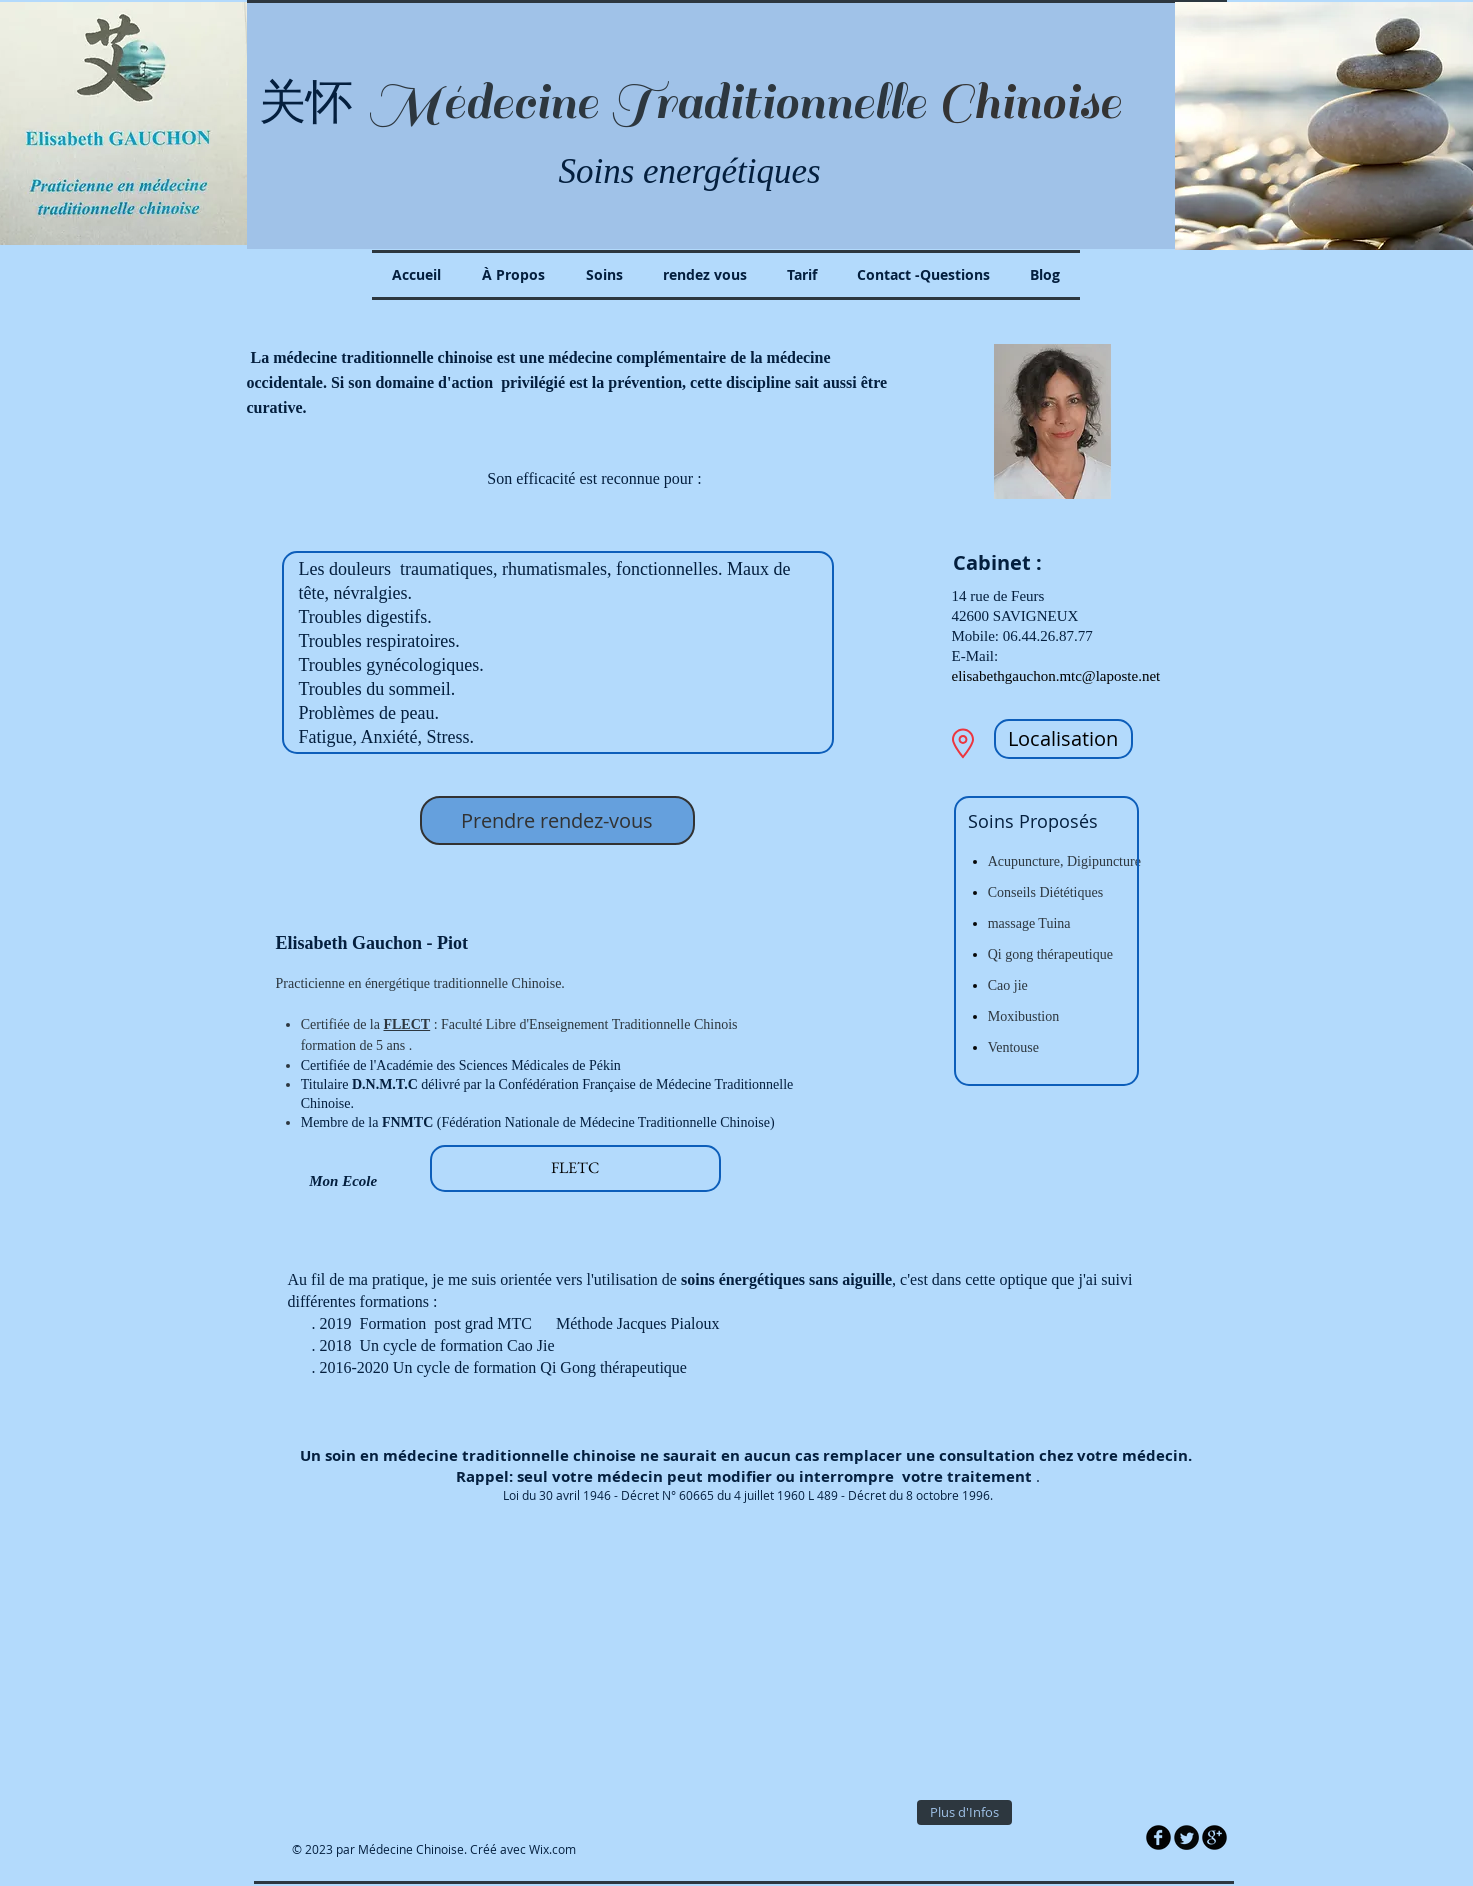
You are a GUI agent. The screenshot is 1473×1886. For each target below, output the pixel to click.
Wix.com (552, 1849)
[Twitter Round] (1186, 1837)
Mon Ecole (327, 1181)
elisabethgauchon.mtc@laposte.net (1056, 676)
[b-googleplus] (1214, 1837)
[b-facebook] (1158, 1837)
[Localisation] (1063, 739)
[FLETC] (575, 1168)
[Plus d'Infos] (964, 1812)
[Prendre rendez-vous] (557, 820)
